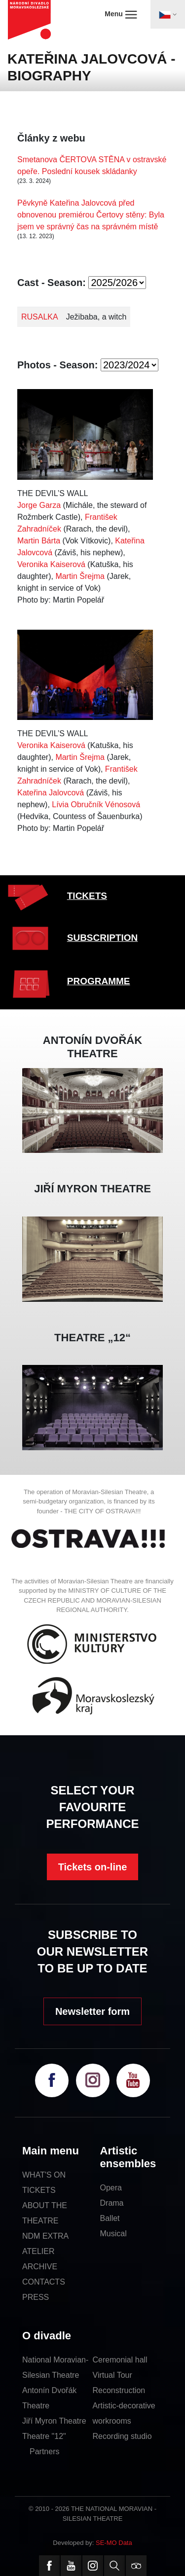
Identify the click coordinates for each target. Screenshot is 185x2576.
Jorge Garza (39, 505)
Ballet (110, 2218)
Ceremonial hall (120, 2360)
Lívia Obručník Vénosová (96, 804)
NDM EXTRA (45, 2236)
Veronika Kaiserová (51, 564)
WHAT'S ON (44, 2175)
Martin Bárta (38, 541)
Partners (44, 2451)
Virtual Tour (112, 2375)
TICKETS (87, 896)
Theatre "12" (44, 2436)
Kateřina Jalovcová (50, 792)
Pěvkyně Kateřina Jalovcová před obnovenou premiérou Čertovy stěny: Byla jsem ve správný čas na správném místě (90, 215)
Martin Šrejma (80, 576)
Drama (112, 2203)
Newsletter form (92, 2011)
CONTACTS (43, 2282)
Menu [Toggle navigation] (121, 14)
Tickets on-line (92, 1866)
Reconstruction (119, 2390)
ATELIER (38, 2251)
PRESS (35, 2297)
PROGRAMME (98, 981)
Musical (113, 2233)
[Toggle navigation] (167, 14)
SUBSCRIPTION (102, 937)
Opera (111, 2187)
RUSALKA (39, 317)
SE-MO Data (114, 2542)
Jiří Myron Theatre (54, 2421)
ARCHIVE (39, 2266)
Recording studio (122, 2436)
